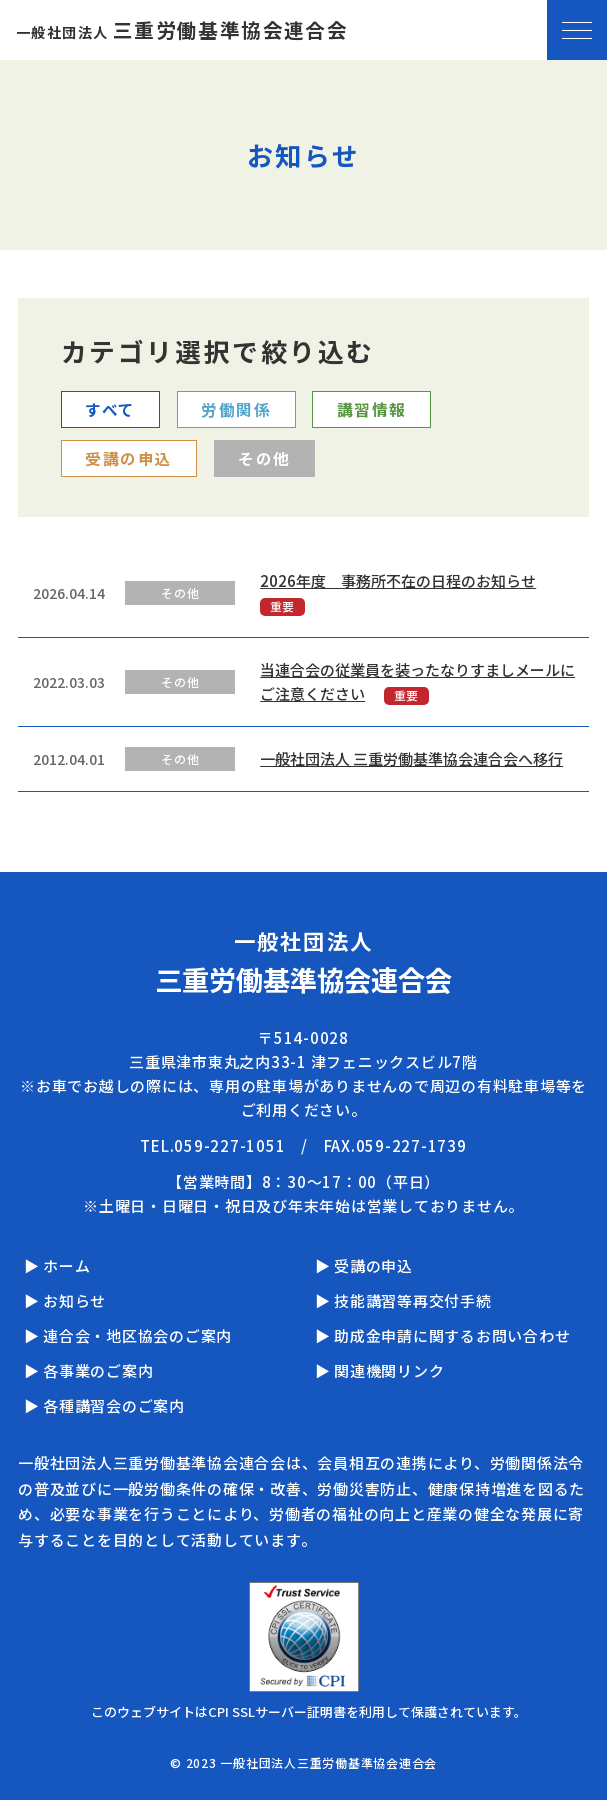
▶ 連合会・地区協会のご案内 (128, 1335)
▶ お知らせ (65, 1300)
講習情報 (372, 409)
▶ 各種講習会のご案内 (104, 1405)
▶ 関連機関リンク (380, 1370)
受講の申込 (129, 458)
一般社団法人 (182, 32)
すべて (110, 409)
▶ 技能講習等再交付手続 (403, 1300)
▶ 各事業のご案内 (89, 1370)
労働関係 (236, 409)
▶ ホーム (57, 1265)
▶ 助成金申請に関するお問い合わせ (443, 1335)
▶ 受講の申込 (364, 1265)
